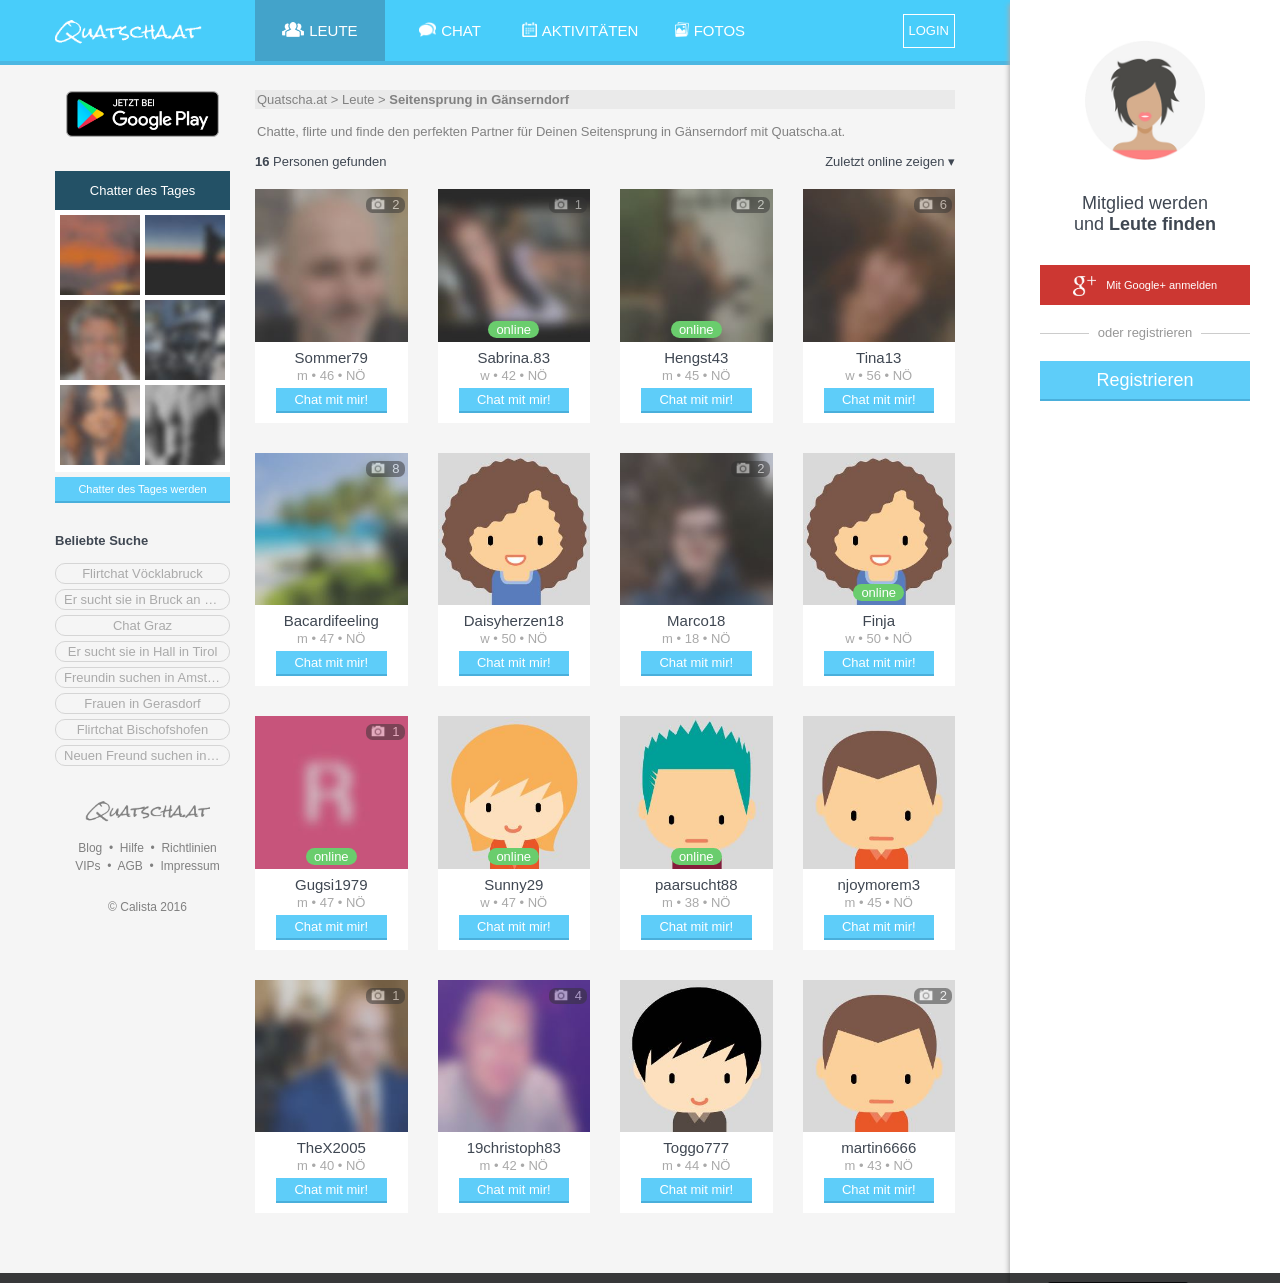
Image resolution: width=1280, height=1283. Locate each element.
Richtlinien (188, 848)
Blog (90, 848)
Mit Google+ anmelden (1145, 286)
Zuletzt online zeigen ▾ (890, 161)
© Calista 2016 (147, 907)
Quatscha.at (292, 99)
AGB (129, 866)
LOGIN (929, 30)
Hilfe (132, 848)
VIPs (87, 866)
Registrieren (1144, 380)
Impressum (189, 866)
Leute (358, 99)
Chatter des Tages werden (142, 489)
